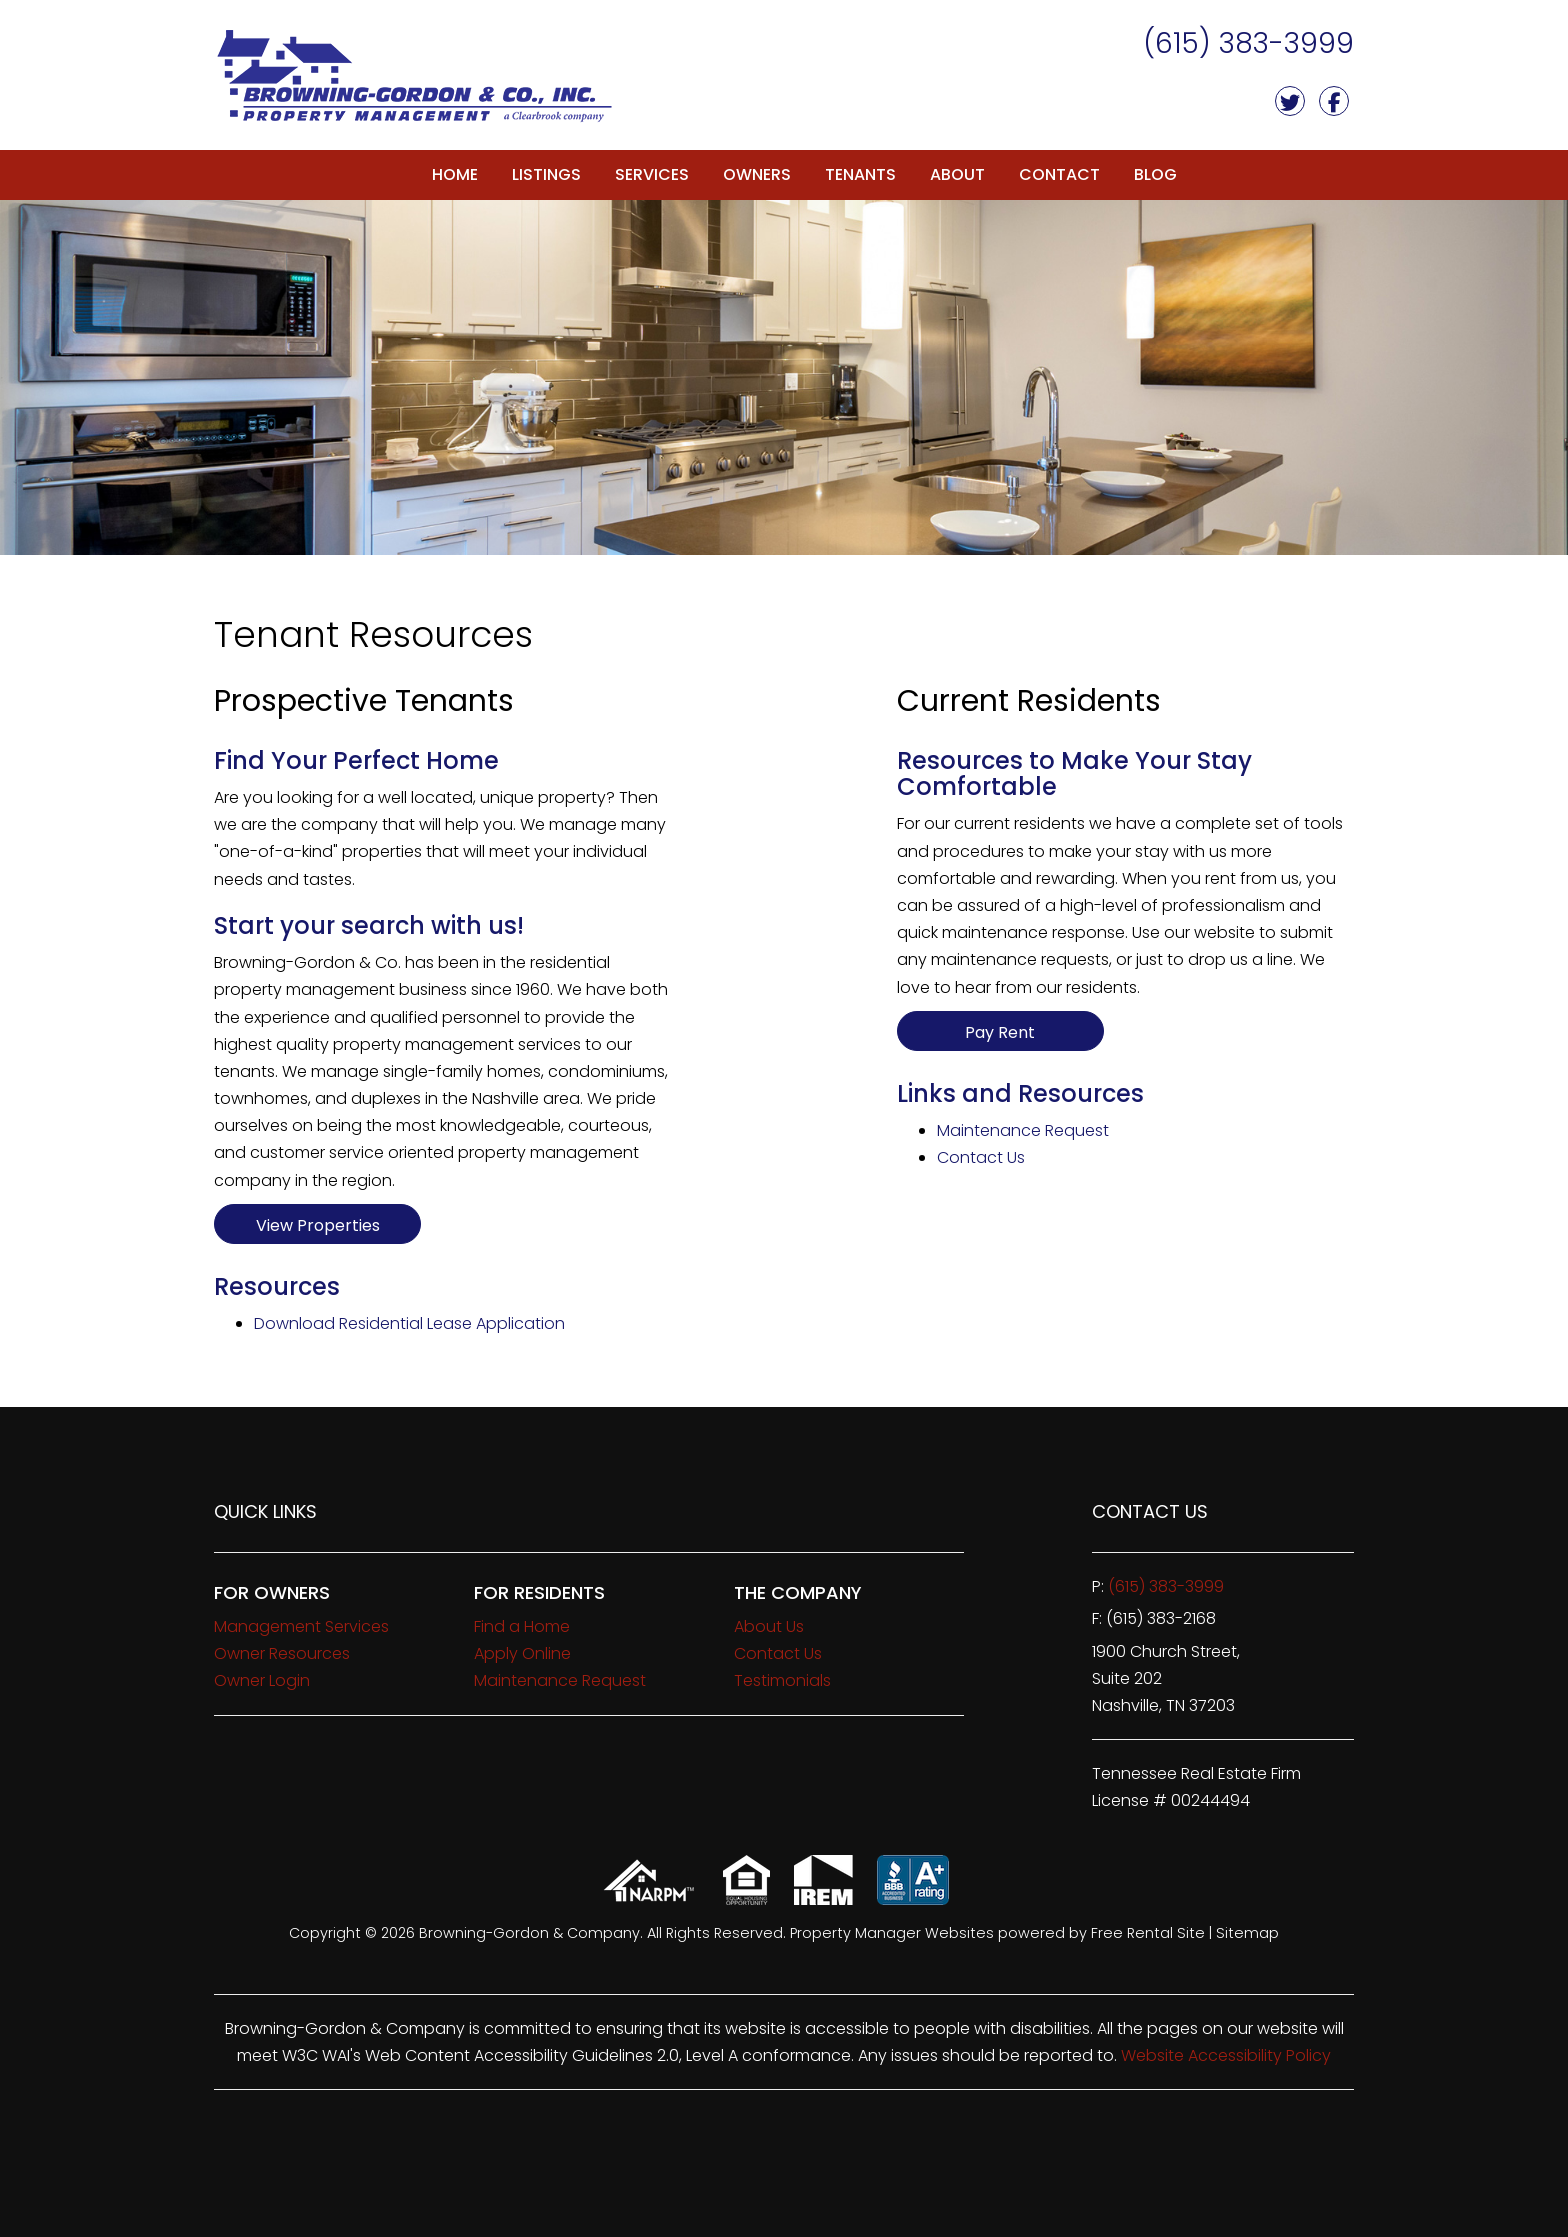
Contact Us (981, 1157)
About (957, 174)
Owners (757, 174)
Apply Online (522, 1653)
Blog (1155, 174)
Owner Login (262, 1680)
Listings (546, 174)
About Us (769, 1626)
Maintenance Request (1023, 1130)
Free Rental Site (1148, 1933)
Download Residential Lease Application (409, 1323)
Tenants (860, 174)
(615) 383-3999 (1248, 43)
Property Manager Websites (892, 1933)
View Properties (318, 1225)
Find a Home (522, 1626)
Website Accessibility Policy (1226, 2055)
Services (652, 174)
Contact (1059, 174)
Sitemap (1247, 1933)
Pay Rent (1000, 1032)
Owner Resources (282, 1653)
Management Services (301, 1626)
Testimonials (782, 1680)
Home (455, 174)
